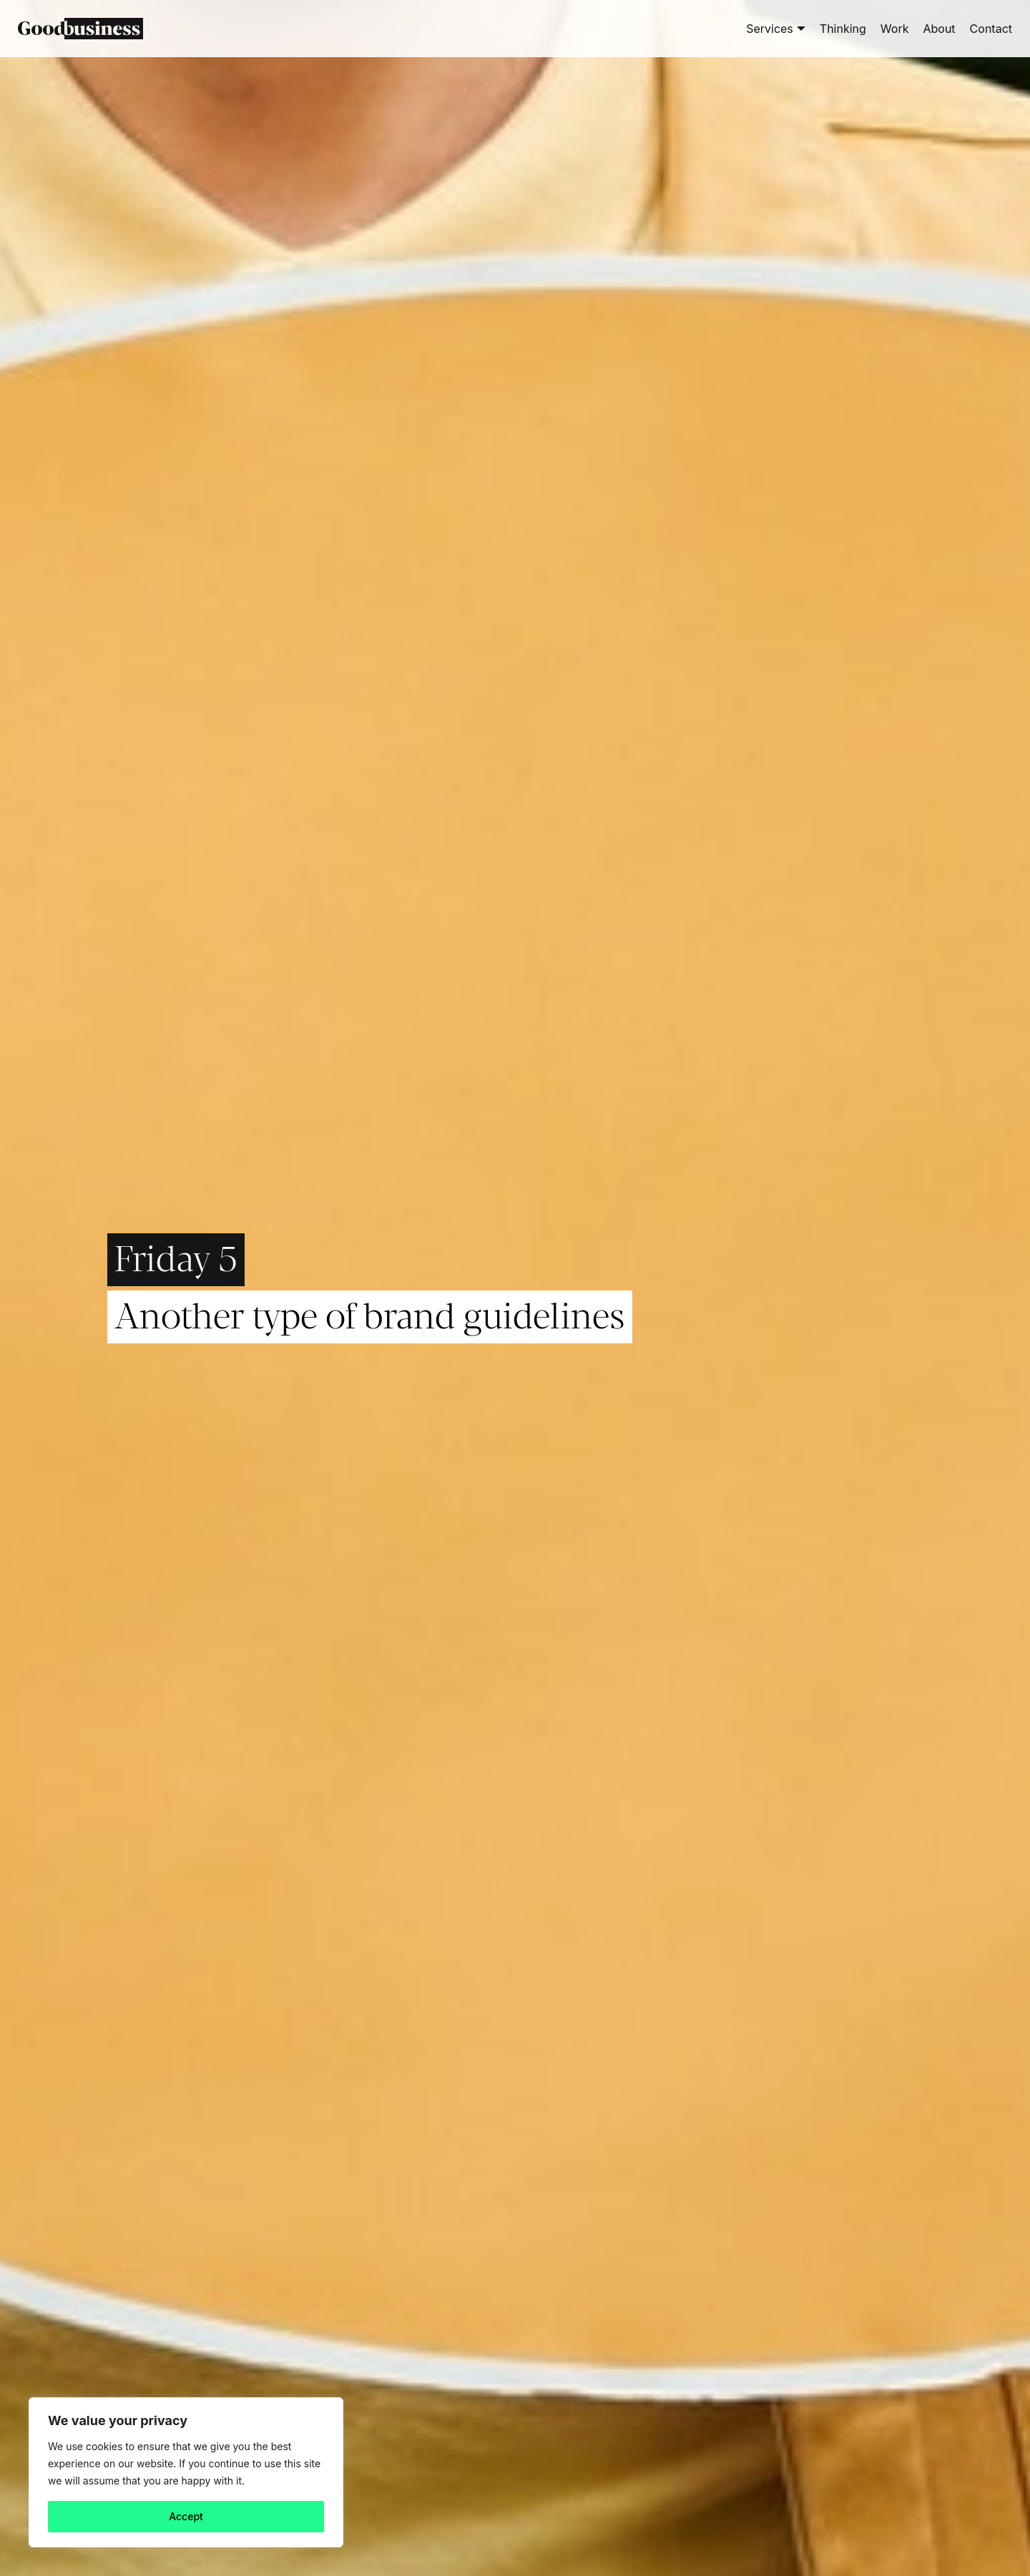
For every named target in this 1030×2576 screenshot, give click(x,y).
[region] (186, 2472)
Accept (186, 2516)
